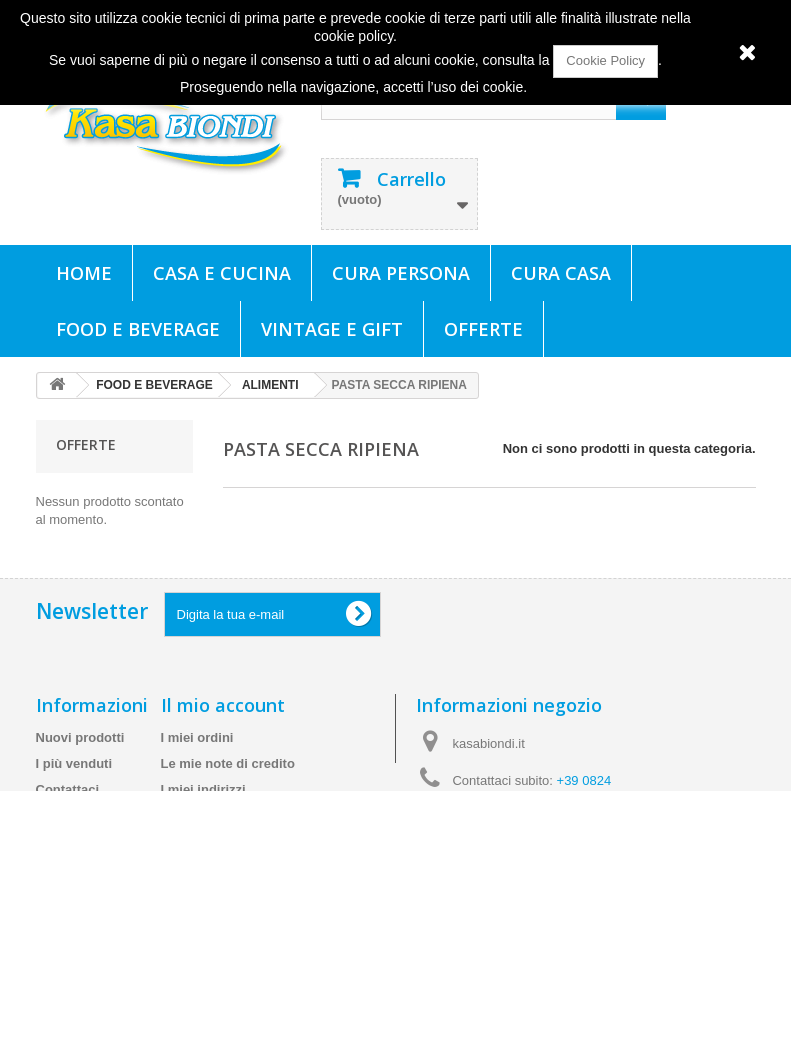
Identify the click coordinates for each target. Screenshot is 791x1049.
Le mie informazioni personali (252, 846)
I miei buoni (197, 872)
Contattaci (68, 820)
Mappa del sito (81, 1022)
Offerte (483, 329)
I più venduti (74, 794)
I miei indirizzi (203, 820)
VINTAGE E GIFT (332, 329)
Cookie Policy (605, 60)
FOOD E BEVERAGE (138, 329)
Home (84, 273)
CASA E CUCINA (222, 273)
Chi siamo (67, 952)
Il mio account (223, 736)
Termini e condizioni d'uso (68, 908)
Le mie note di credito (228, 794)
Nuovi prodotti (80, 768)
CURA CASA (561, 273)
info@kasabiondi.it (545, 878)
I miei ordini (197, 768)
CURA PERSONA (401, 273)
